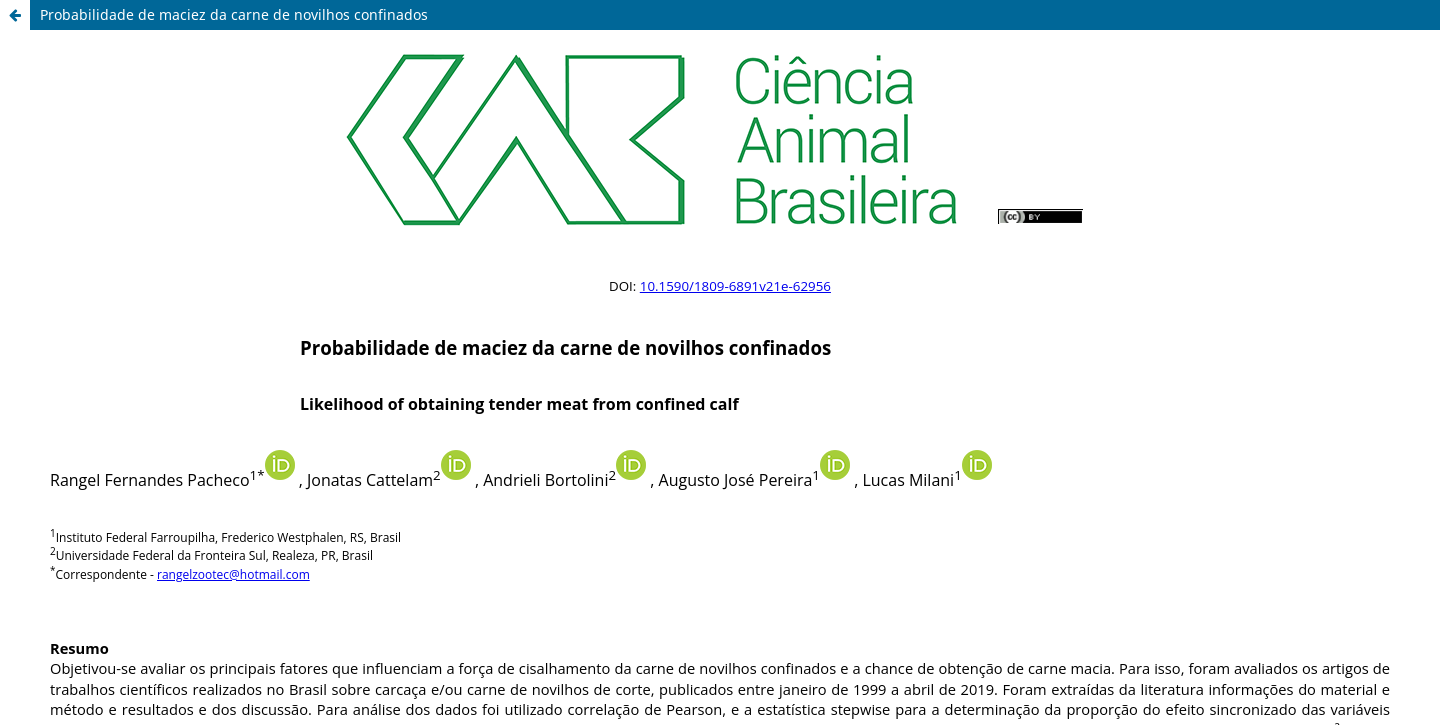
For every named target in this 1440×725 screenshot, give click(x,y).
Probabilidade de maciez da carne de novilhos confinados (234, 14)
